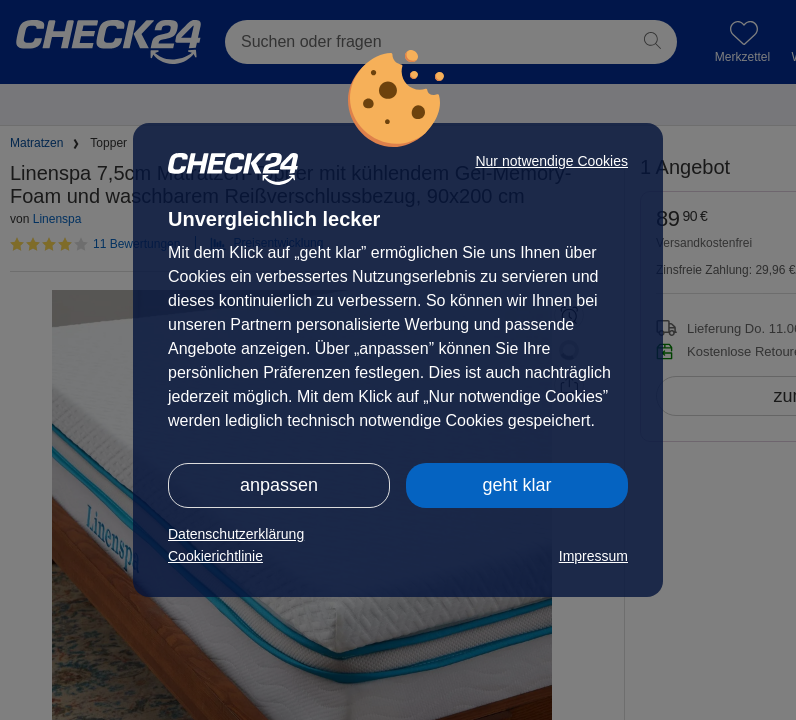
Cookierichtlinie (215, 556)
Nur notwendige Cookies (551, 161)
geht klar (516, 485)
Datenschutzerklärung (236, 534)
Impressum (593, 556)
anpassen (279, 485)
